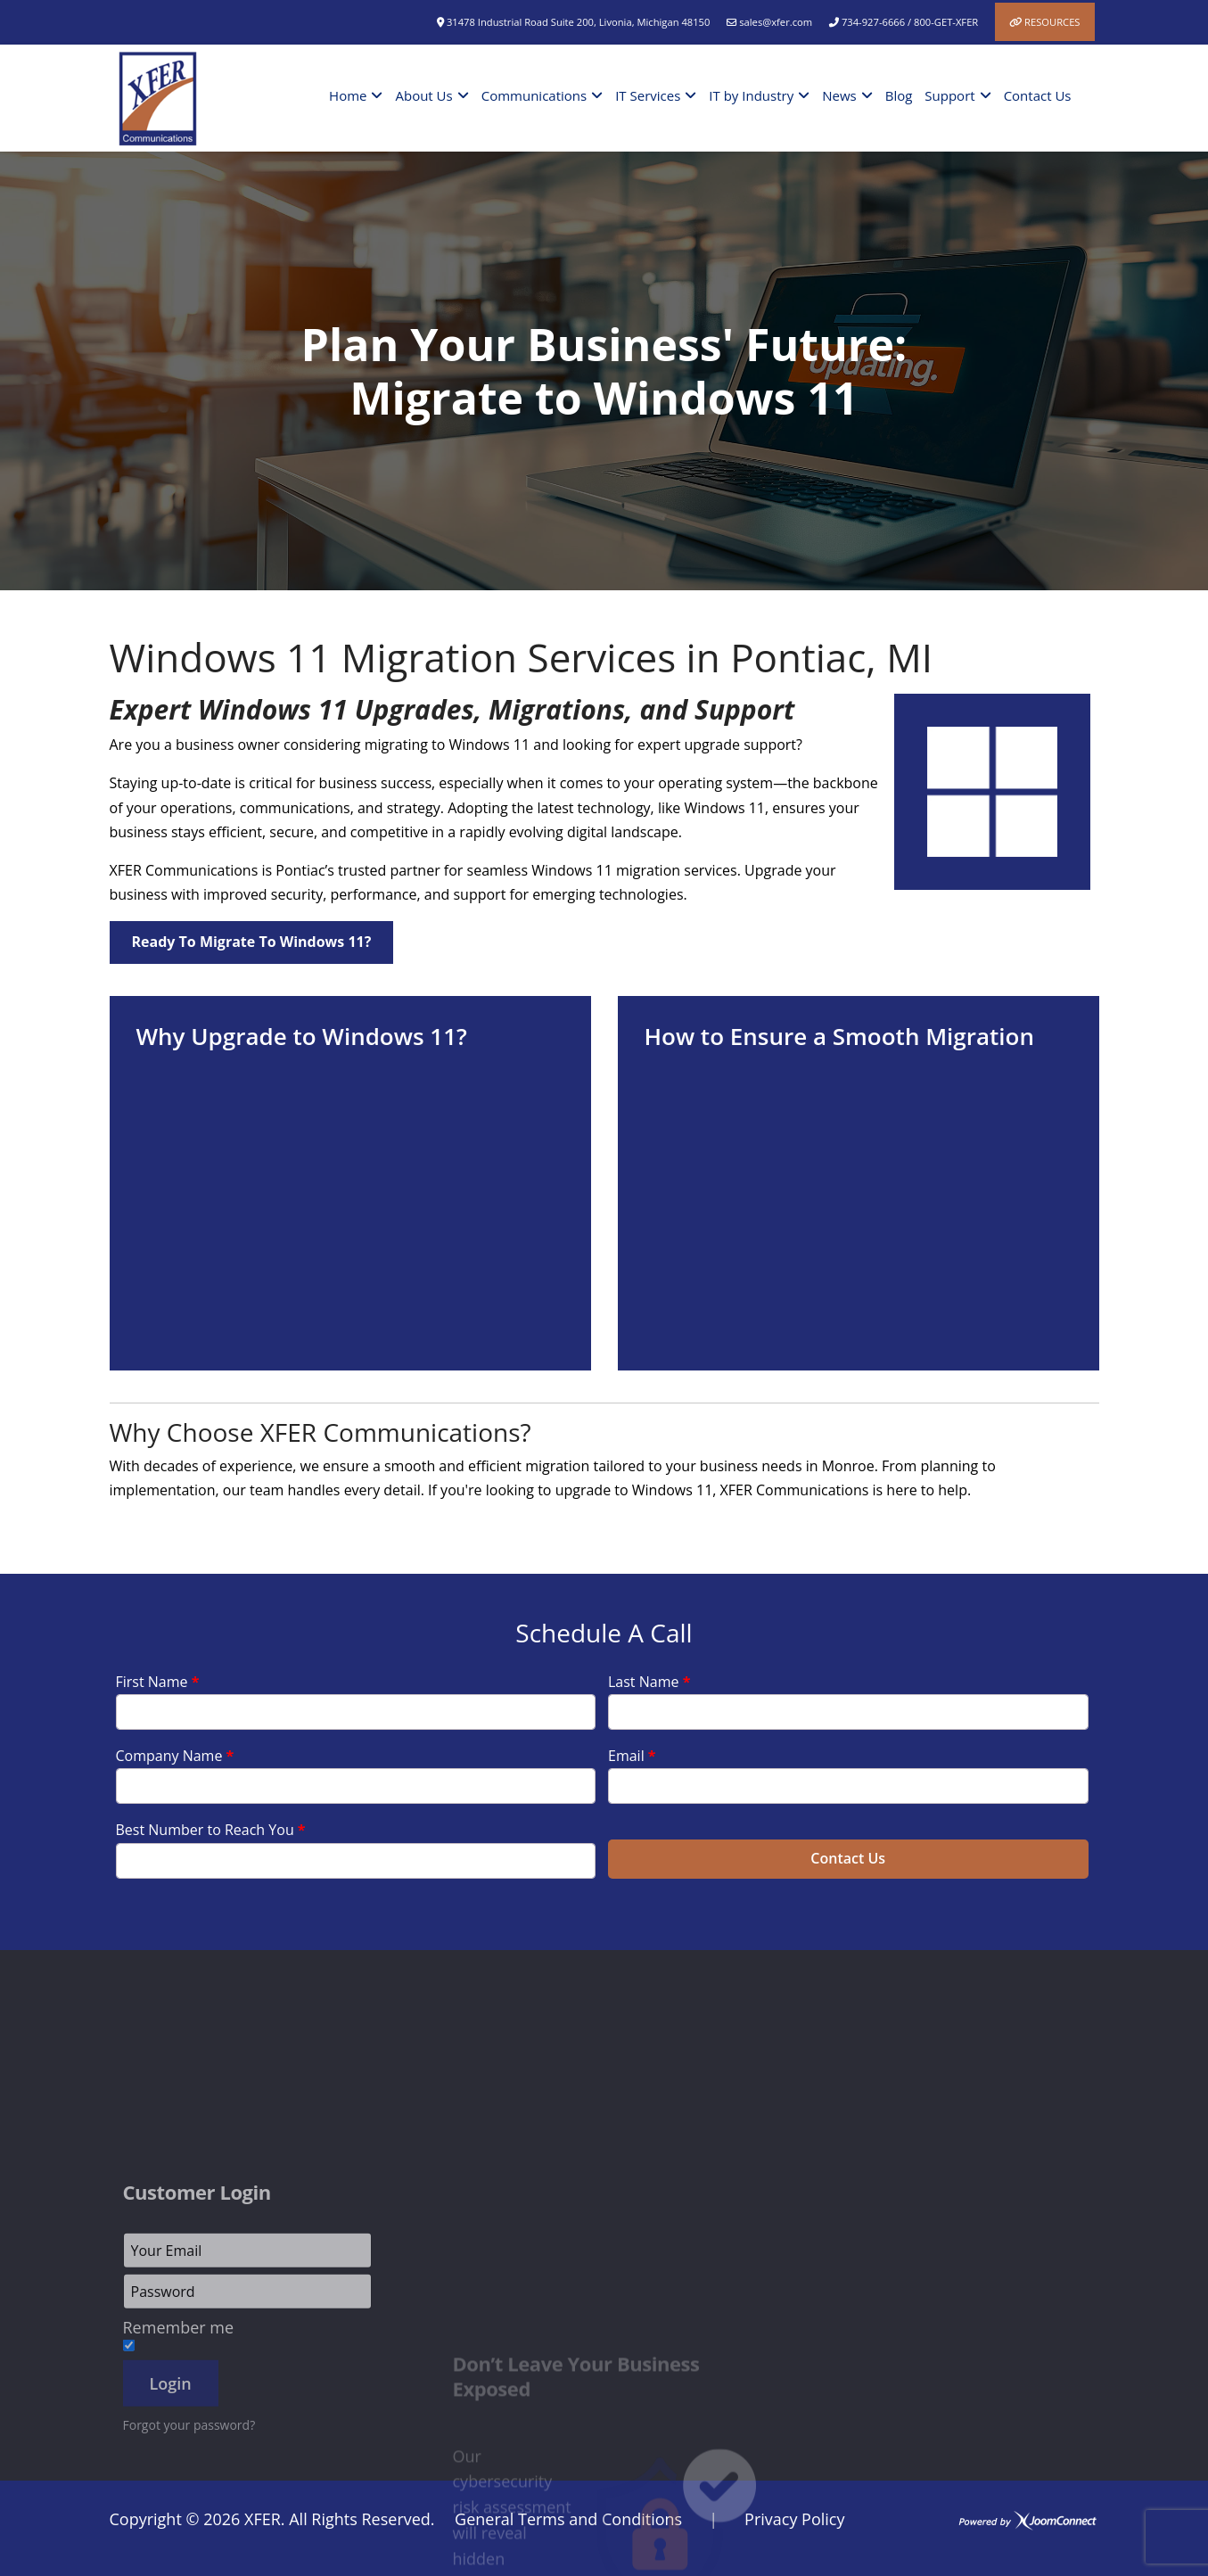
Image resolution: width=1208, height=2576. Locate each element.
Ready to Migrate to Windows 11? (252, 941)
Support (949, 95)
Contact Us (1038, 95)
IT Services (647, 95)
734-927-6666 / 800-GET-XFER (910, 22)
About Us (423, 95)
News (839, 95)
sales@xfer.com (775, 22)
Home (347, 95)
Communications (534, 95)
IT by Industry (751, 95)
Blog (899, 95)
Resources (1052, 22)
